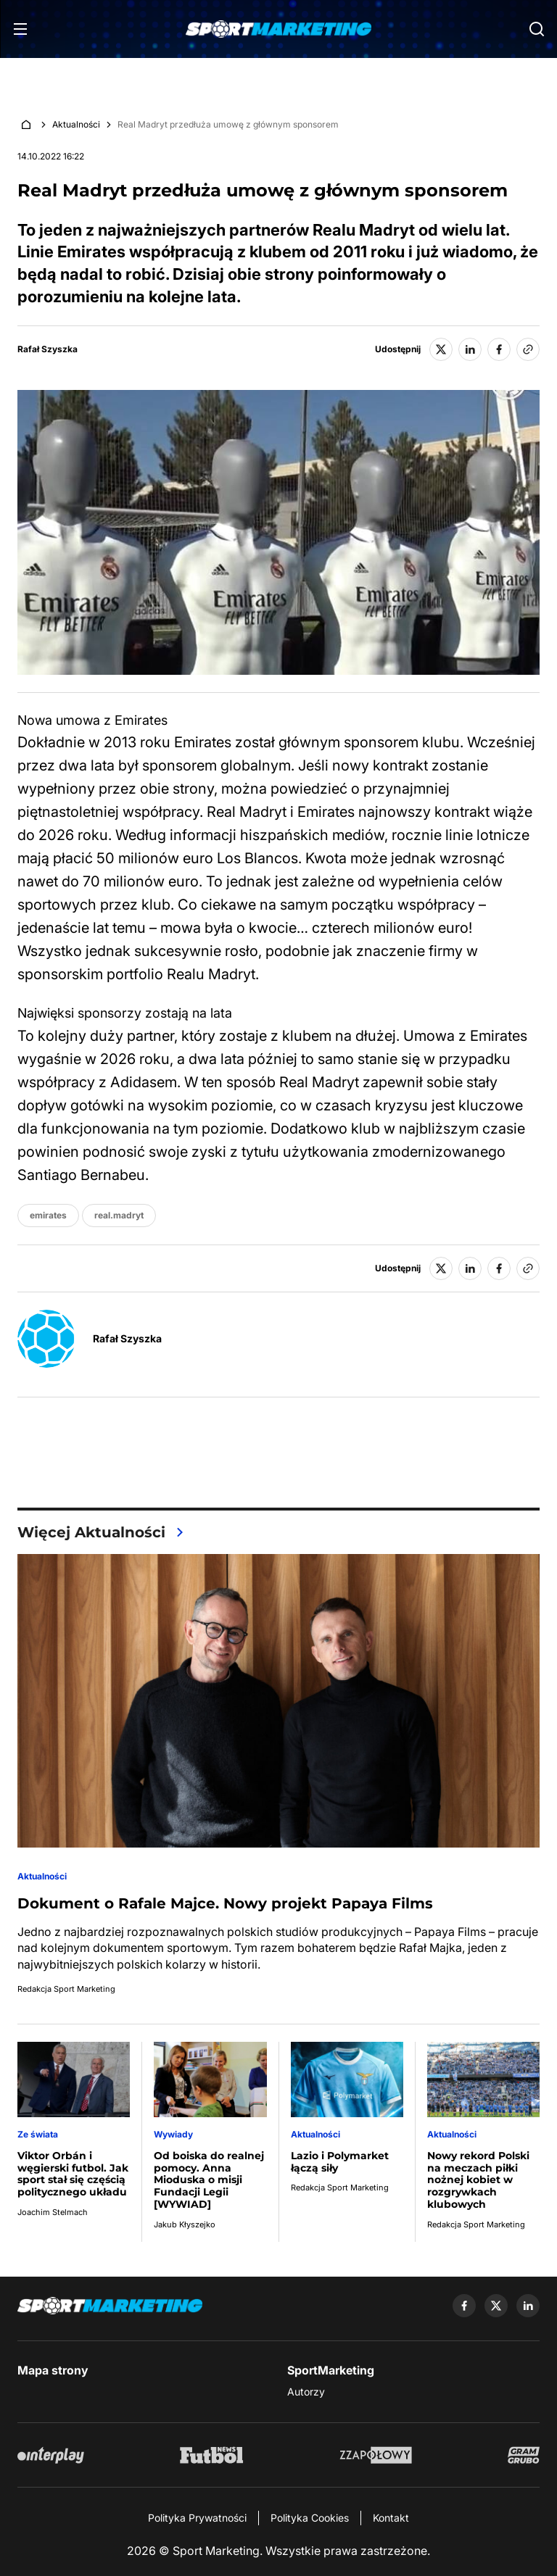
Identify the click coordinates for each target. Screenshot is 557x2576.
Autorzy (306, 2391)
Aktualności (76, 124)
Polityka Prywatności (197, 2517)
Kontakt (391, 2517)
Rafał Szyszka (47, 349)
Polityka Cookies (310, 2517)
